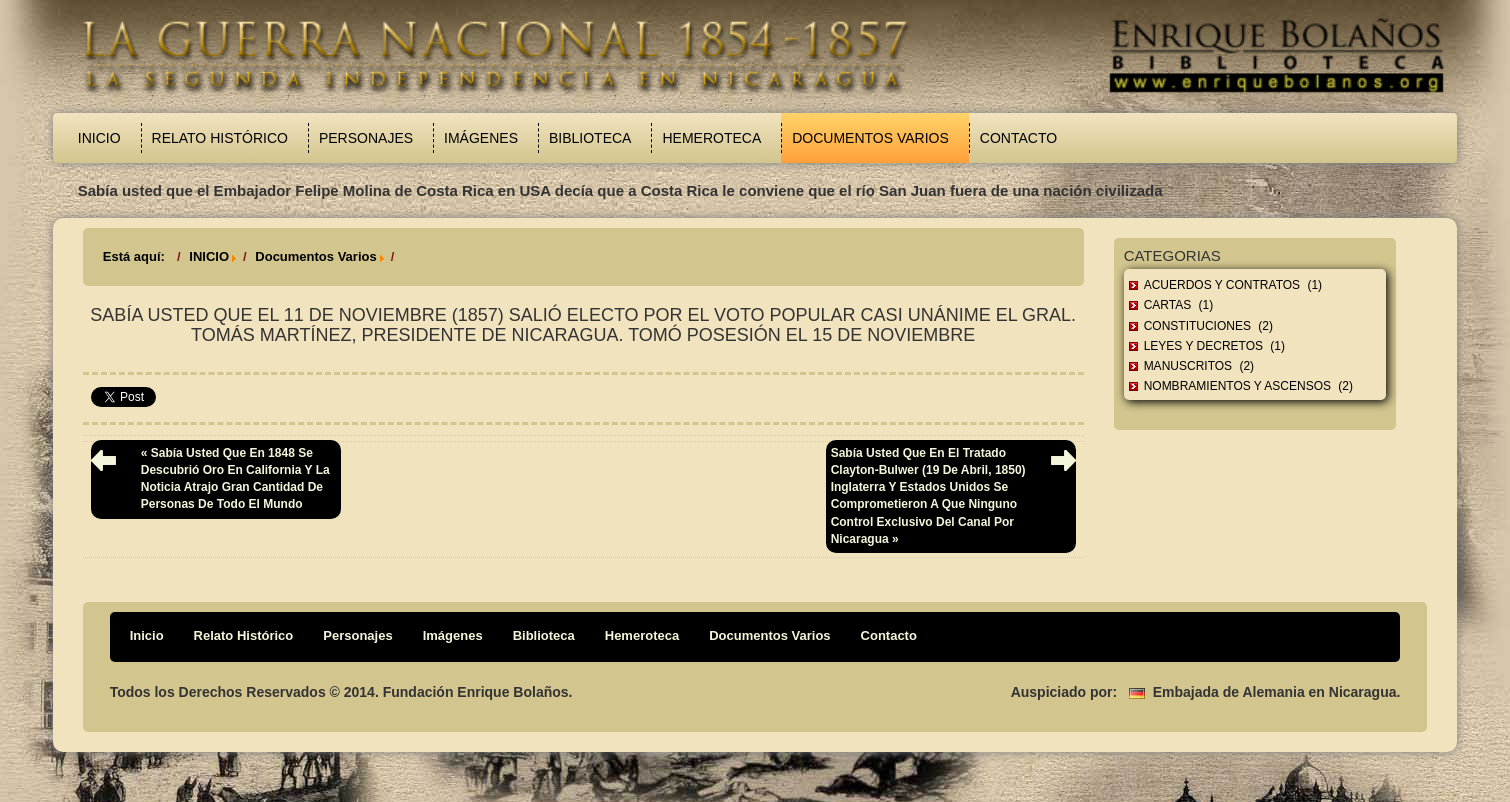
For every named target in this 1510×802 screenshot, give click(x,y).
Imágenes (481, 138)
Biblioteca (590, 138)
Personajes (366, 138)
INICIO (209, 256)
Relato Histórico (220, 138)
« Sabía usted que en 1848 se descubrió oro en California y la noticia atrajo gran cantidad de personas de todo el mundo (235, 478)
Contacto (1018, 138)
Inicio (99, 138)
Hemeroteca (711, 138)
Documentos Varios (870, 138)
